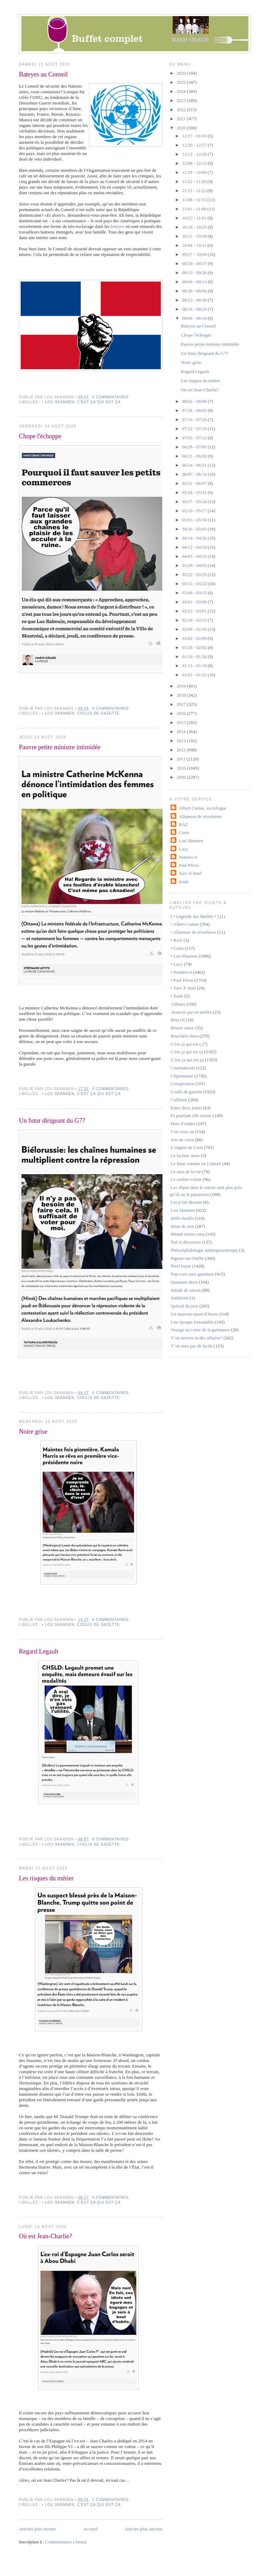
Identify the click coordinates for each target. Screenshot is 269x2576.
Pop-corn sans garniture (192, 1274)
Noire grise (33, 1431)
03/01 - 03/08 (195, 601)
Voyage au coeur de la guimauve (200, 1329)
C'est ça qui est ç (186, 1044)
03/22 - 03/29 (195, 574)
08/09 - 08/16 (195, 318)
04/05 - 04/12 (195, 556)
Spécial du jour (184, 1306)
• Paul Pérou (182, 980)
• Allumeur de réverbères (193, 932)
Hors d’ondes (183, 1123)
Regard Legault (38, 1651)
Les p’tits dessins (186, 1202)
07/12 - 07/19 (195, 428)
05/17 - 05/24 (195, 501)
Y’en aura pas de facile (192, 1345)
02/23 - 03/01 (195, 611)
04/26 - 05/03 (195, 529)
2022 (182, 109)
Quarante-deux (184, 1282)
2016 (182, 713)
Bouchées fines (184, 1036)
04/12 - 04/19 (195, 547)
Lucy (183, 849)
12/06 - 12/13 (195, 163)
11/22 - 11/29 (194, 181)
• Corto (177, 948)
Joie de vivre (182, 1139)
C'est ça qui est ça (98, 402)
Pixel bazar (181, 1266)
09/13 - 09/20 (195, 272)
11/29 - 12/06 (195, 172)
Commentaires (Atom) (65, 2541)
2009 (182, 777)
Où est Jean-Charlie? (45, 2236)
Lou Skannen (191, 840)
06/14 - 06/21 (195, 465)
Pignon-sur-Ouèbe (187, 1258)
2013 (182, 740)
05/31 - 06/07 (195, 483)
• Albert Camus (185, 924)
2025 (182, 82)
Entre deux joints (186, 1107)
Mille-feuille (182, 1218)
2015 (182, 722)
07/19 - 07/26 (195, 419)
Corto (184, 832)
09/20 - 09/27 (195, 263)
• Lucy (177, 964)
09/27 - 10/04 (195, 254)
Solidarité (179, 1297)
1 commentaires (110, 2500)
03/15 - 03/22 (195, 583)
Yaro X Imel (190, 873)
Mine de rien (182, 1226)
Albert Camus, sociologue (202, 808)
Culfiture (179, 1099)
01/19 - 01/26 (195, 656)
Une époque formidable (192, 1322)
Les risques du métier (46, 1878)
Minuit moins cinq (187, 1234)
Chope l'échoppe (40, 436)
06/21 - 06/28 (195, 456)
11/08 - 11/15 (194, 199)
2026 (182, 73)
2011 (182, 759)
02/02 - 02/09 (195, 638)
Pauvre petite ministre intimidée (60, 747)
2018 (182, 695)
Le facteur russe (185, 1155)
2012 (182, 749)
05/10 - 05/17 (195, 510)
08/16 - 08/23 (195, 309)
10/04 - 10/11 (195, 245)
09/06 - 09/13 (195, 281)
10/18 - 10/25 (195, 227)
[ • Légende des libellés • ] (195, 916)
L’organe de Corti (187, 1147)
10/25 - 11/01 (195, 218)
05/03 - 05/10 (195, 519)
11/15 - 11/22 (194, 190)
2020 (182, 127)
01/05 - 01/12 (195, 674)
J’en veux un (182, 1131)
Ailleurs (178, 1004)
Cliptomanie (182, 1076)
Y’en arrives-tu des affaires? (196, 1337)
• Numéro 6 (181, 972)
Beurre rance (182, 1027)
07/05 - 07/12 (195, 437)
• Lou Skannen (58, 402)
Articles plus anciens (144, 2528)
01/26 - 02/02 (195, 647)
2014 (182, 731)
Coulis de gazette (98, 713)
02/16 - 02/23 (195, 620)
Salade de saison (186, 1290)
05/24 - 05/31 (195, 492)
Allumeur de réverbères (200, 816)
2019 (182, 686)
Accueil (90, 2528)
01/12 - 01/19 (195, 665)
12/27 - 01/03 (195, 135)
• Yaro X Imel (183, 987)
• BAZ (176, 940)
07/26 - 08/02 (195, 410)
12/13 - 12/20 (195, 154)
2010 (182, 768)
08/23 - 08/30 (195, 300)
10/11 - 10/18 (195, 236)
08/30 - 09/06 (195, 290)
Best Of (178, 1019)
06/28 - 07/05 (195, 446)
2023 (182, 100)
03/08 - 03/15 (195, 592)
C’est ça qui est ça (187, 1059)
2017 (182, 704)
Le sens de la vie (186, 1171)
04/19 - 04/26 (195, 538)
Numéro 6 (188, 857)
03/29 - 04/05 (195, 565)
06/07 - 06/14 (195, 474)
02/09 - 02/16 (195, 629)
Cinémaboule (183, 1067)
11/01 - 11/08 (194, 208)
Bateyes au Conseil (43, 74)
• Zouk (177, 996)
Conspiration (182, 1083)
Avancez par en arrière (191, 1012)
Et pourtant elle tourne (191, 1115)
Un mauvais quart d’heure (194, 1314)
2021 (182, 118)
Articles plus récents (37, 2528)
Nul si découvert (186, 1242)
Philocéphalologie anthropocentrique (204, 1250)
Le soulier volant (186, 1179)
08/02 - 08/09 (195, 401)
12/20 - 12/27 (195, 145)
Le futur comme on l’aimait (196, 1163)
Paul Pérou (189, 865)
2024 (182, 91)
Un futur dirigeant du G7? (52, 1120)
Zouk (183, 881)
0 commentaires (110, 397)
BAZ (183, 824)
